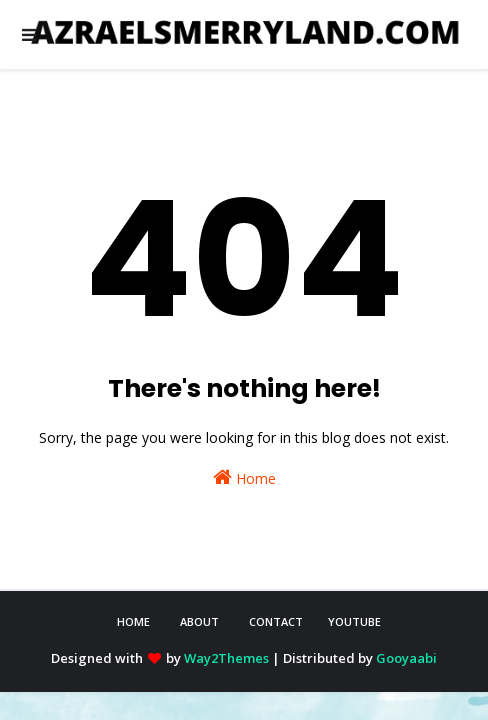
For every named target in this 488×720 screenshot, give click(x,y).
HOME (133, 621)
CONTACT (276, 621)
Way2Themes (226, 658)
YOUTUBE (354, 621)
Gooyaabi (406, 658)
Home (244, 477)
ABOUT (199, 621)
